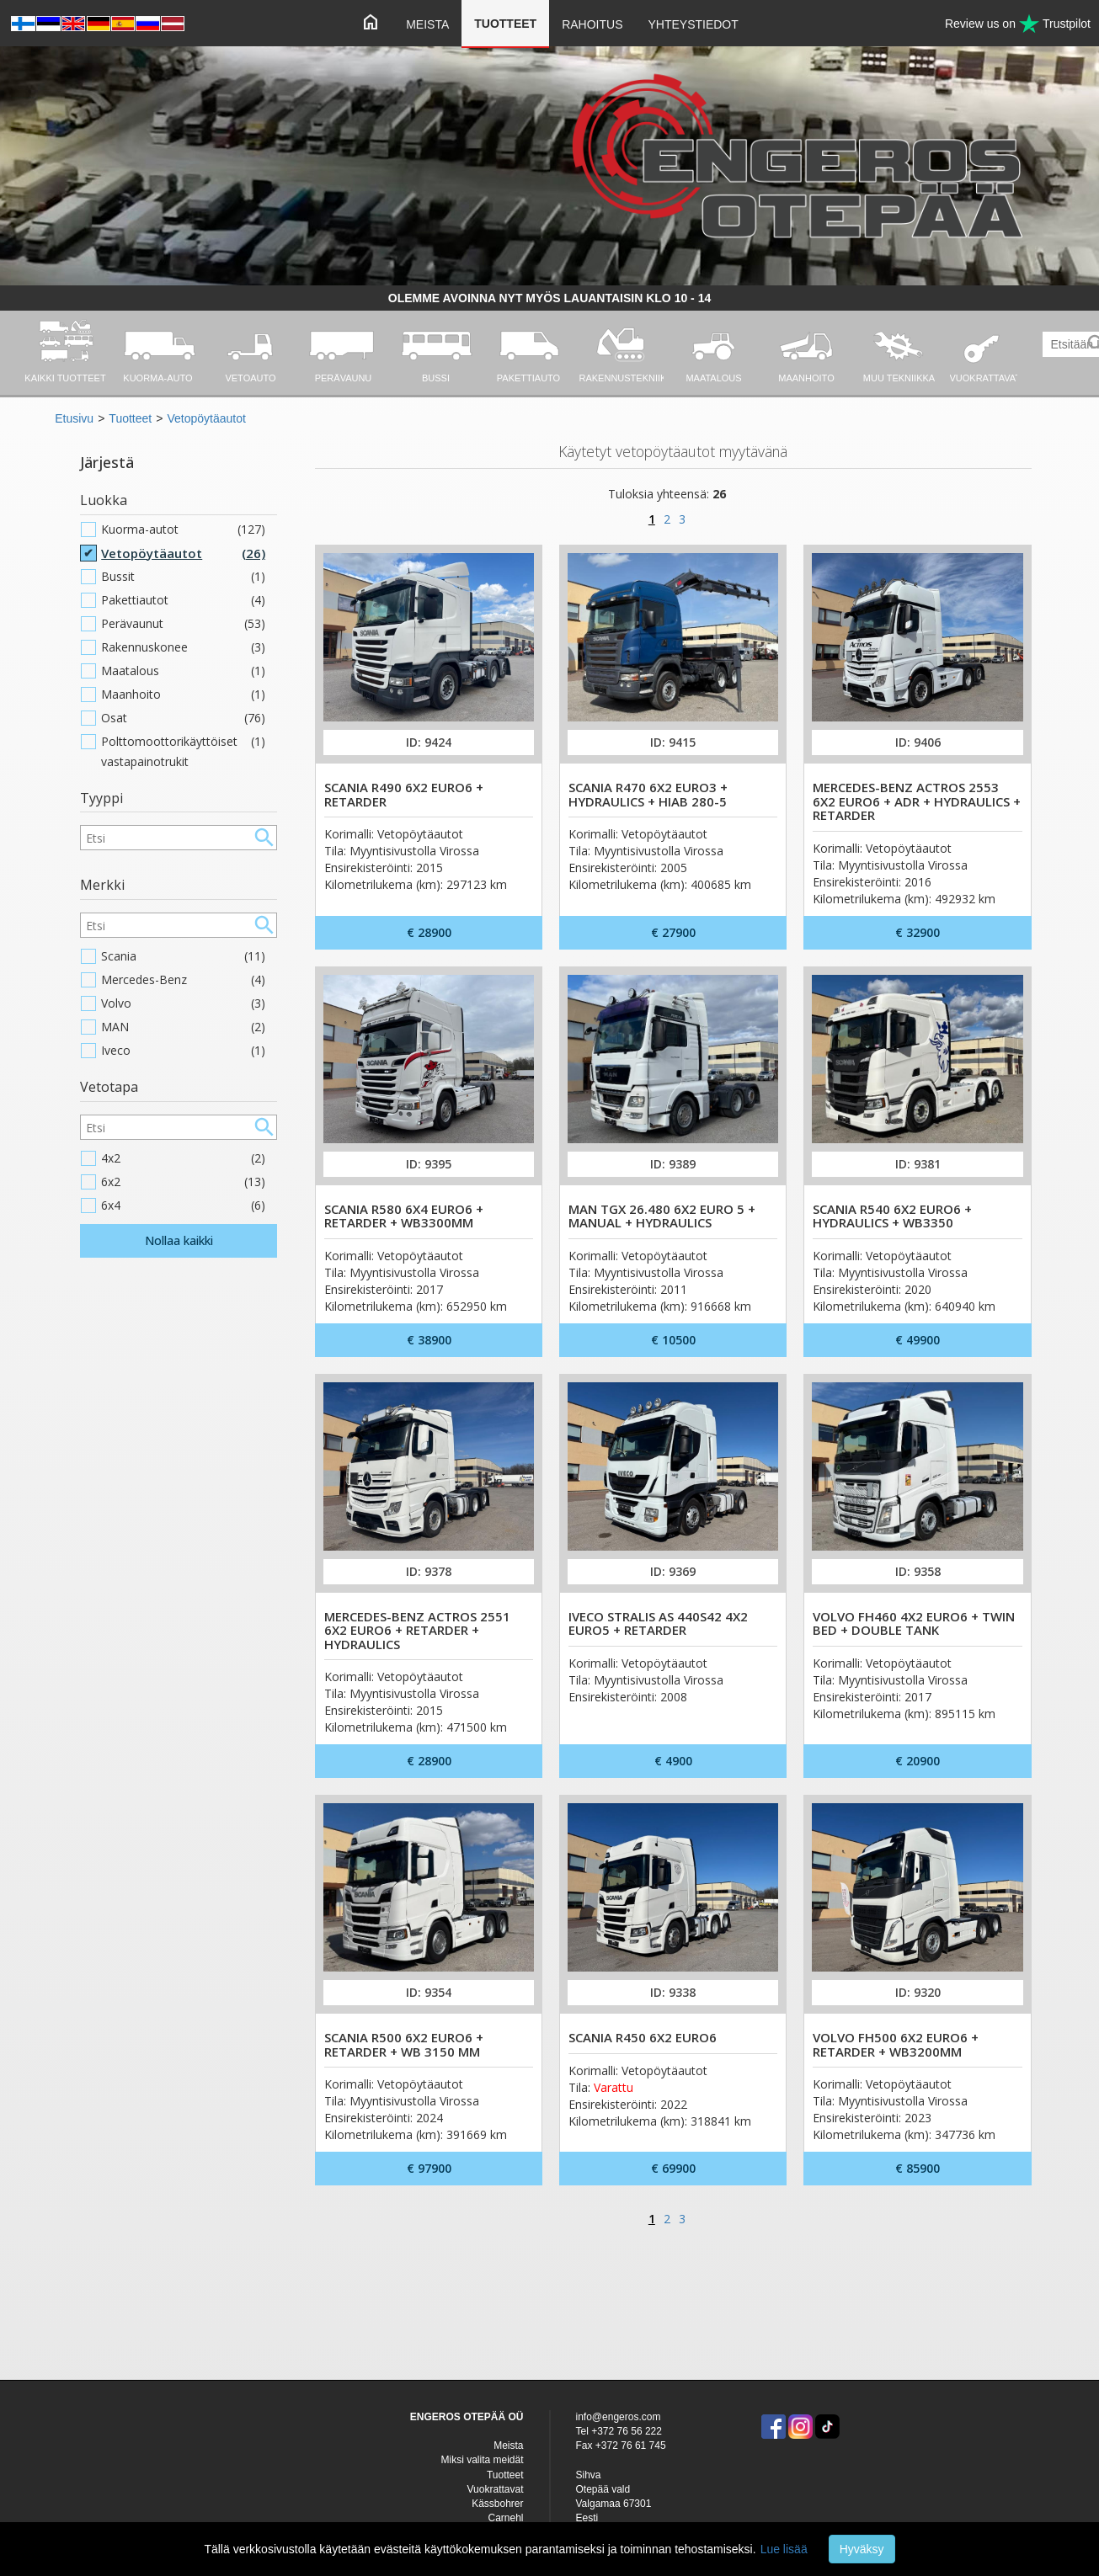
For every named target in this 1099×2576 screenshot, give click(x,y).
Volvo (183, 1003)
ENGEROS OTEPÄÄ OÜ (467, 2417)
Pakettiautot (183, 600)
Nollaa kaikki (179, 1240)
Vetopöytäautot (206, 418)
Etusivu (74, 418)
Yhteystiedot (693, 24)
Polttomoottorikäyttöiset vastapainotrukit (183, 752)
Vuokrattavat (495, 2489)
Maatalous (183, 671)
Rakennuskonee (183, 647)
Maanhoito (183, 694)
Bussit (183, 577)
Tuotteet (505, 23)
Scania (183, 956)
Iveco (183, 1051)
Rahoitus (592, 24)
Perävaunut (183, 624)
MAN (183, 1027)
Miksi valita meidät (481, 2460)
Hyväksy (862, 2549)
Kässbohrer (497, 2503)
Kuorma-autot (183, 529)
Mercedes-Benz (183, 980)
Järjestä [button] (107, 462)
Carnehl (505, 2518)
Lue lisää (784, 2549)
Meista (427, 24)
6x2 (183, 1182)
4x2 (183, 1158)
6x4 (183, 1205)
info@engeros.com (618, 2417)
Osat (183, 718)
